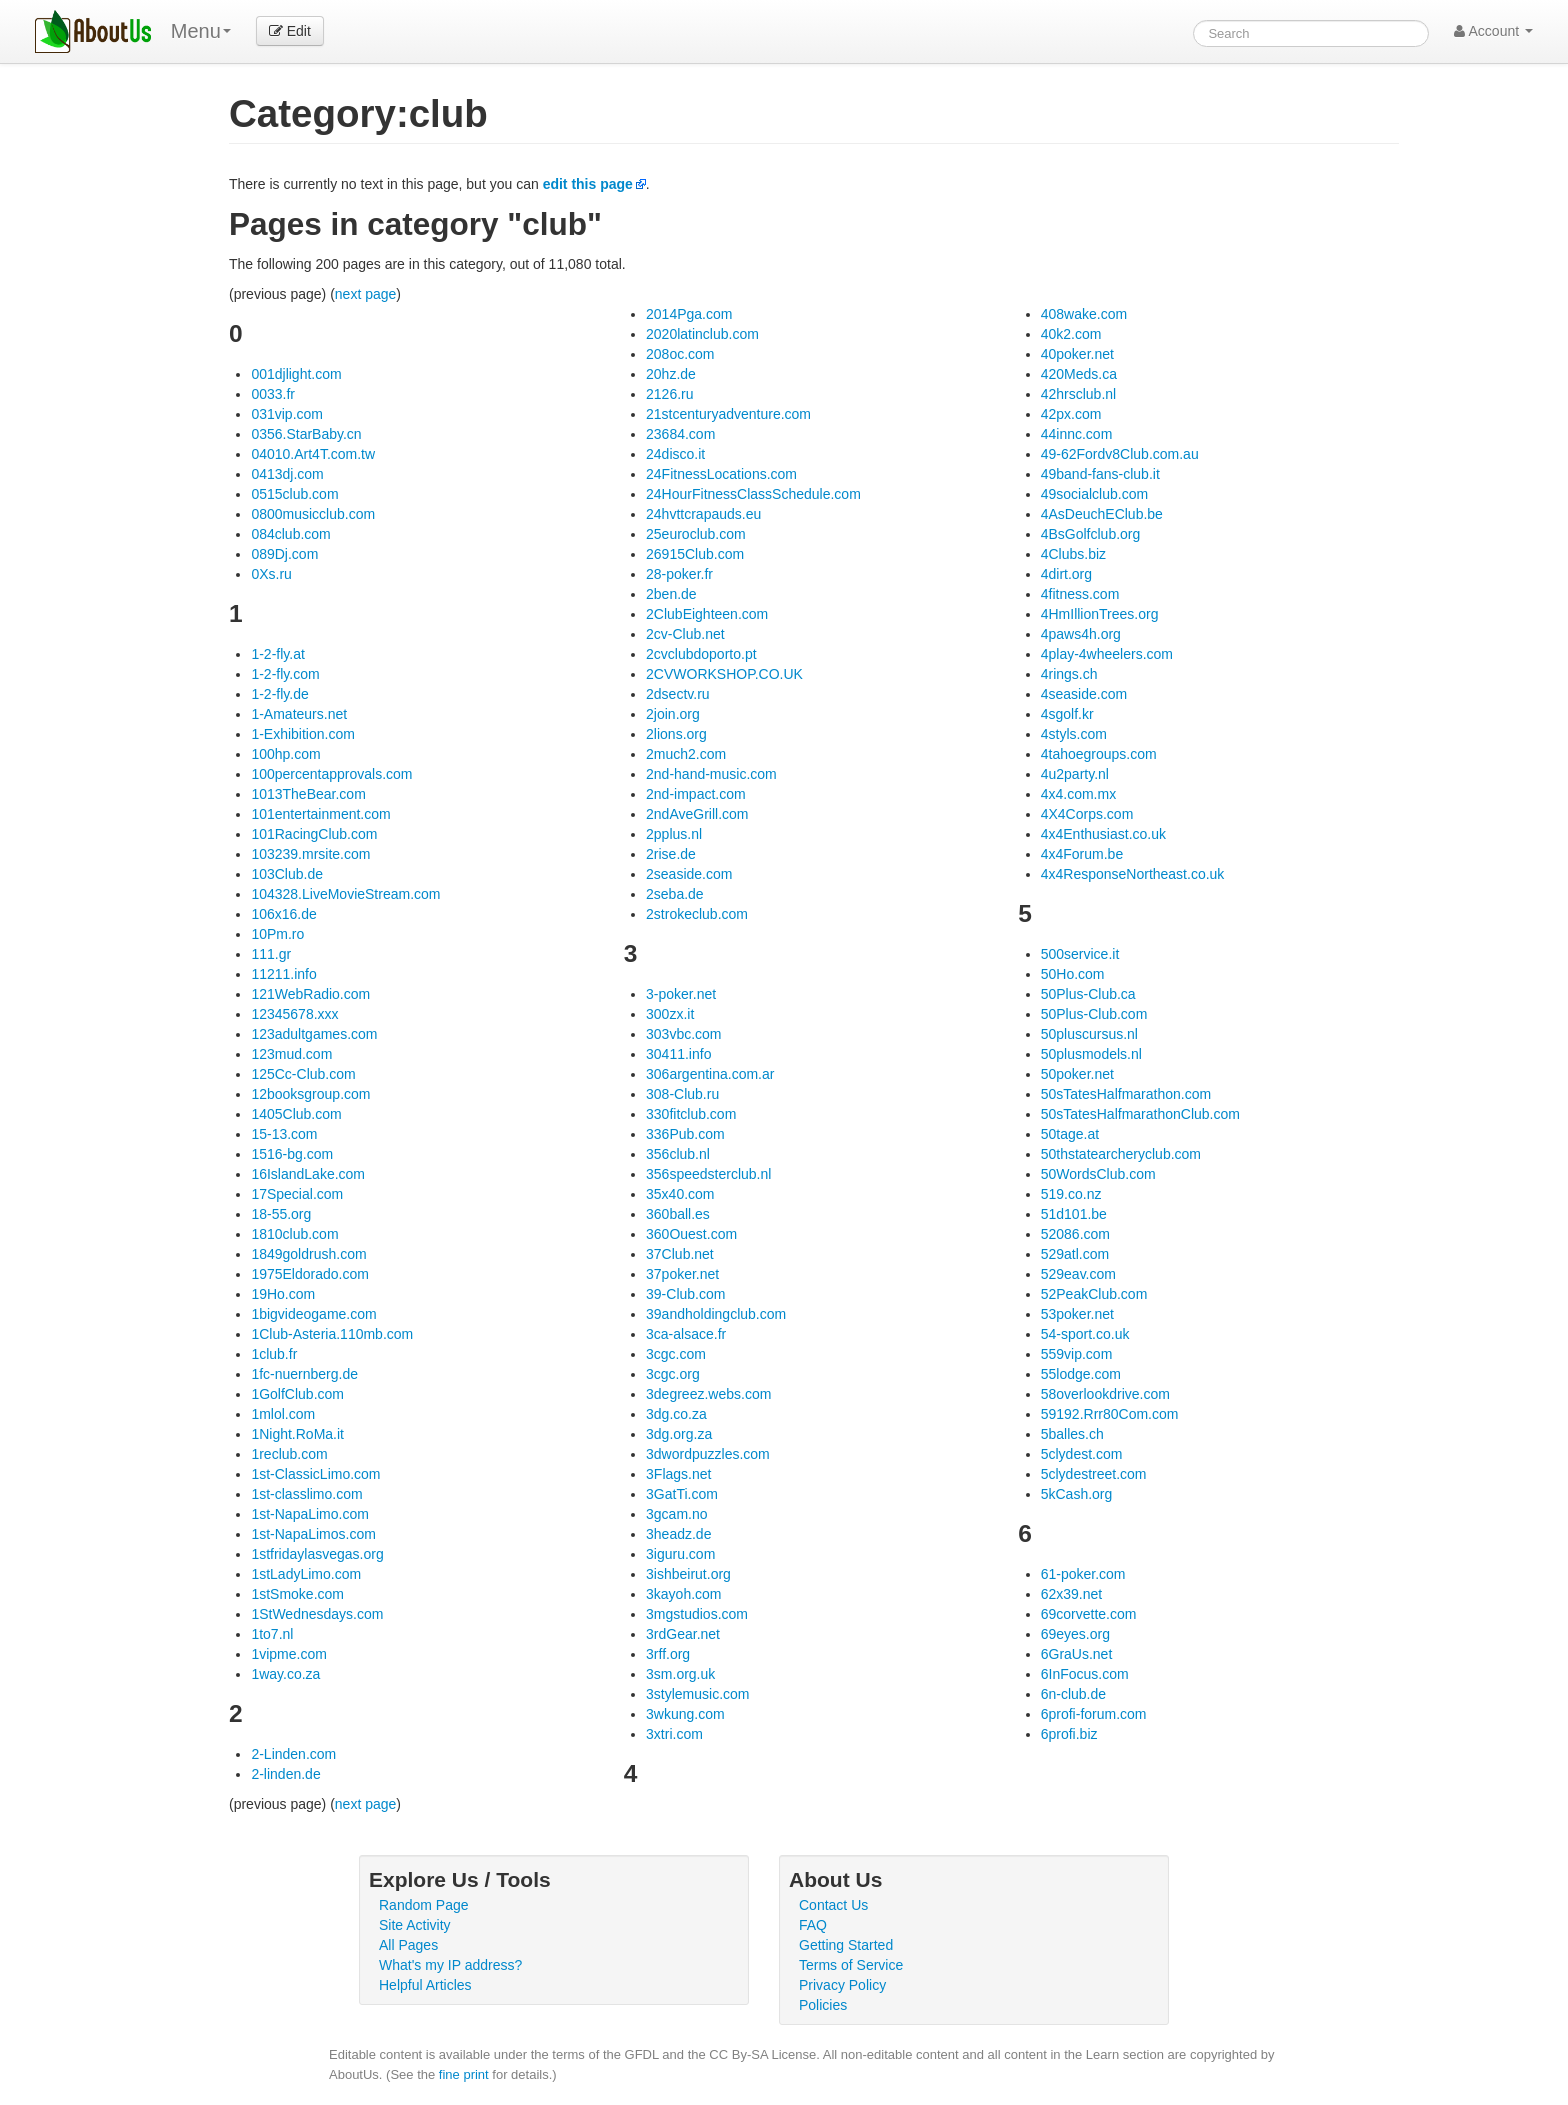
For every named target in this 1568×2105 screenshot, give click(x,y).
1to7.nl (272, 1634)
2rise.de (671, 854)
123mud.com (291, 1054)
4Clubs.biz (1073, 554)
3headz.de (678, 1534)
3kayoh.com (683, 1594)
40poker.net (1077, 354)
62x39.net (1072, 1594)
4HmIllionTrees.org (1100, 614)
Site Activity (415, 1925)
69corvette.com (1089, 1614)
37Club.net (680, 1254)
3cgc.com (676, 1354)
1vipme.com (288, 1654)
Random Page (424, 1905)
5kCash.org (1077, 1494)
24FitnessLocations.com (721, 474)
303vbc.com (683, 1034)
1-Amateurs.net (299, 714)
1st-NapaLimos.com (313, 1534)
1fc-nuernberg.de (304, 1374)
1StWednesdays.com (317, 1614)
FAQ (813, 1925)
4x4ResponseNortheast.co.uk (1133, 874)
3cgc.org (673, 1374)
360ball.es (678, 1214)
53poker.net (1077, 1314)
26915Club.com (695, 554)
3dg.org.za (679, 1434)
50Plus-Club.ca (1088, 994)
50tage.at (1070, 1134)
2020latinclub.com (702, 334)
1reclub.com (289, 1454)
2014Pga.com (689, 314)
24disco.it (675, 454)
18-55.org (281, 1214)
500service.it (1080, 954)
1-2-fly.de (279, 694)
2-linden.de (285, 1774)
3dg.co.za (676, 1414)
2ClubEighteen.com (707, 614)
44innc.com (1077, 434)
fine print (464, 2074)
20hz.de (671, 374)
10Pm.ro (277, 934)
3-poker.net (681, 994)
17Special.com (297, 1194)
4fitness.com (1080, 594)
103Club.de (287, 874)
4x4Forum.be (1082, 854)
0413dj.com (287, 474)
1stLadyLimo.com (306, 1574)
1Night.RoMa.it (297, 1434)
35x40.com (680, 1194)
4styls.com (1074, 734)
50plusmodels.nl (1091, 1054)
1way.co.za (285, 1674)
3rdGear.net (683, 1634)
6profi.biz (1069, 1734)
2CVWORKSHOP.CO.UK (724, 674)
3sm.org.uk (680, 1674)
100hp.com (285, 754)
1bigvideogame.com (313, 1314)
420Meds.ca (1079, 374)
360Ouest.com (691, 1234)
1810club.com (294, 1234)
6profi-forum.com (1094, 1714)
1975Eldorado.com (310, 1274)
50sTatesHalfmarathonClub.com (1140, 1114)
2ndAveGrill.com (697, 814)
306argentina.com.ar (710, 1074)
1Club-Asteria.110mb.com (332, 1334)
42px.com (1071, 414)
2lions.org (676, 734)
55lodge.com (1081, 1374)
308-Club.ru (682, 1094)
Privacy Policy (842, 1985)
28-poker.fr (679, 574)
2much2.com (686, 754)
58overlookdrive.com (1105, 1394)
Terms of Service (851, 1965)
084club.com (290, 534)
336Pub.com (685, 1134)
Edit (290, 31)
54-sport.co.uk (1085, 1334)
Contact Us (833, 1905)
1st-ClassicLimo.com (315, 1474)
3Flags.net (678, 1474)
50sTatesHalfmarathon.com (1126, 1094)
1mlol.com (283, 1414)
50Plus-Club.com (1094, 1014)
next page (366, 294)
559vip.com (1077, 1354)
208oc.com (680, 354)
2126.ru (669, 394)
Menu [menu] (201, 31)
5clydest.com (1082, 1454)
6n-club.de (1073, 1694)
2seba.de (675, 894)
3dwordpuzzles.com (708, 1454)
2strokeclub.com (697, 914)
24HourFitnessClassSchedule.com (753, 494)
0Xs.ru (271, 574)
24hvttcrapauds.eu (703, 514)
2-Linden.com (293, 1754)
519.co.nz (1071, 1194)
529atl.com (1075, 1254)
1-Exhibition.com (303, 734)
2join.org (673, 714)
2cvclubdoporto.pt (701, 654)
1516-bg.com (292, 1154)
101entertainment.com (320, 814)
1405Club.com (296, 1114)
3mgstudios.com (697, 1614)
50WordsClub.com (1098, 1174)
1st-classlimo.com (306, 1494)
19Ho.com (283, 1294)
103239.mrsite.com (310, 854)
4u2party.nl (1075, 774)
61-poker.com (1083, 1574)
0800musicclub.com (313, 514)
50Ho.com (1073, 974)
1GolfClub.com (297, 1394)
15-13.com (284, 1134)
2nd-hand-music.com (711, 774)
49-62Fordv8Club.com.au (1120, 454)
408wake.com (1084, 314)
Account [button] (1493, 31)
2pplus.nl (674, 834)
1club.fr (274, 1354)
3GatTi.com (682, 1494)
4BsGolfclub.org (1091, 534)
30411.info (678, 1054)
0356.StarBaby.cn (306, 434)
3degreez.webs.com (708, 1394)
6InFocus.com (1085, 1674)
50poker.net (1077, 1074)
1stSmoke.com (297, 1594)
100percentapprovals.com (331, 774)
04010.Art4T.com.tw (313, 454)
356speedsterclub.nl (708, 1174)
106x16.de (283, 914)
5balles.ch (1072, 1434)
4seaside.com (1084, 694)
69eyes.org (1075, 1634)
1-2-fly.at (277, 654)
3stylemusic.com (697, 1694)
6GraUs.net (1077, 1654)
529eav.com (1078, 1274)
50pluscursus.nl (1089, 1034)
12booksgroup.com (310, 1094)
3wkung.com (685, 1714)
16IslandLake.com (308, 1174)
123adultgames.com (314, 1034)
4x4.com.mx (1078, 794)
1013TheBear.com (308, 794)
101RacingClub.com (314, 834)
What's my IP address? (450, 1965)
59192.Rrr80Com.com (1110, 1414)
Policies (823, 2005)
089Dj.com (284, 554)
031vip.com (287, 414)
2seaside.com (689, 874)
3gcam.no (676, 1514)
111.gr (271, 954)
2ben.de (671, 594)
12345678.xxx (294, 1014)
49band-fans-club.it (1100, 474)
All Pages (408, 1945)
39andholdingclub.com (716, 1314)
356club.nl (678, 1154)
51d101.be (1074, 1214)
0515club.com (294, 494)
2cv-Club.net (685, 634)
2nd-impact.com (696, 794)
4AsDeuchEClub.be (1102, 514)
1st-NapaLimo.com (310, 1514)
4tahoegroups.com (1099, 754)
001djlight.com (296, 374)
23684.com (680, 434)
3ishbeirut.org (688, 1574)
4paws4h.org (1081, 634)
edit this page (588, 184)
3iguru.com (680, 1554)
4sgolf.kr (1067, 714)
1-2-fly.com (285, 674)
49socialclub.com (1094, 494)
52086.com (1075, 1234)
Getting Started (846, 1945)
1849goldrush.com (308, 1254)
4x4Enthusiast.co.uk (1103, 834)
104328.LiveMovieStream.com (345, 894)
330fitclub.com (691, 1114)
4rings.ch (1069, 674)
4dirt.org (1066, 574)
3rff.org (668, 1654)
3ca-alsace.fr (686, 1334)
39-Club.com (685, 1294)
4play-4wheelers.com (1107, 654)
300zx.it (670, 1014)
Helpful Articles (425, 1985)
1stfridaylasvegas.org (317, 1554)
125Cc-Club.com (303, 1074)
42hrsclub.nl (1079, 394)
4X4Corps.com (1087, 814)
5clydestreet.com (1094, 1474)
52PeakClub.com (1094, 1294)
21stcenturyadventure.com (728, 414)
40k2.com (1071, 334)
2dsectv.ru (678, 694)
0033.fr (273, 394)
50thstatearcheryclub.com (1121, 1154)
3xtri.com (674, 1734)
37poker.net (682, 1274)
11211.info (283, 974)
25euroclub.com (696, 534)
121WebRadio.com (310, 994)
